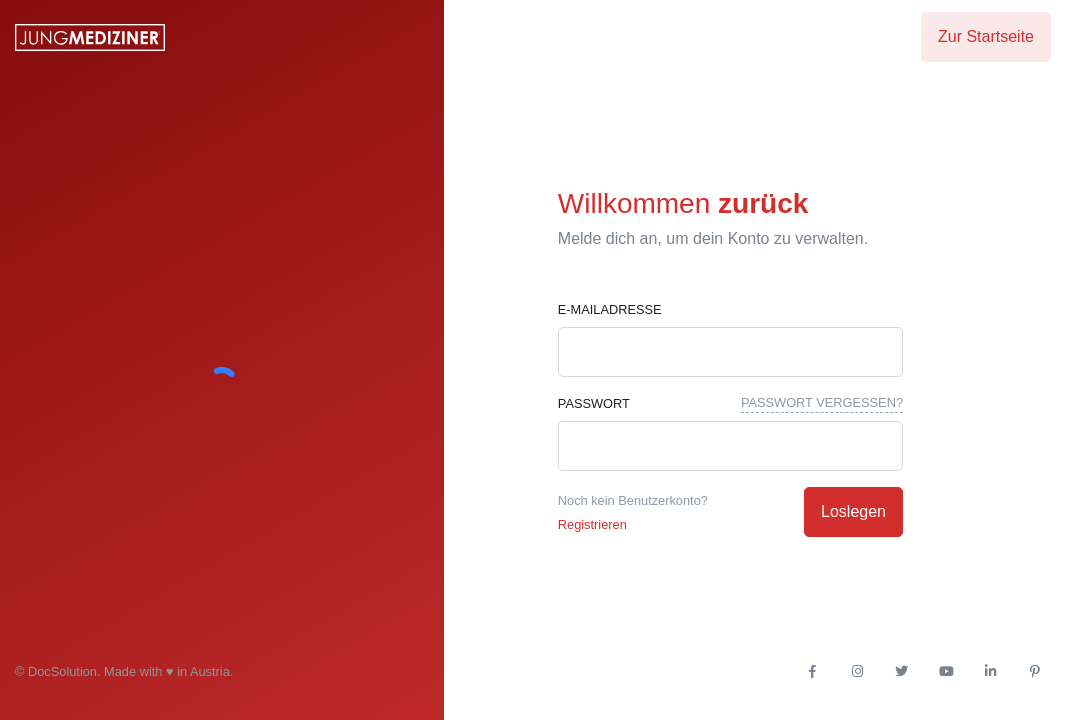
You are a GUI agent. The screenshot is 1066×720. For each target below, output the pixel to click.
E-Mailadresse (610, 309)
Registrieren (592, 524)
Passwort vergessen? (822, 402)
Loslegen (853, 511)
